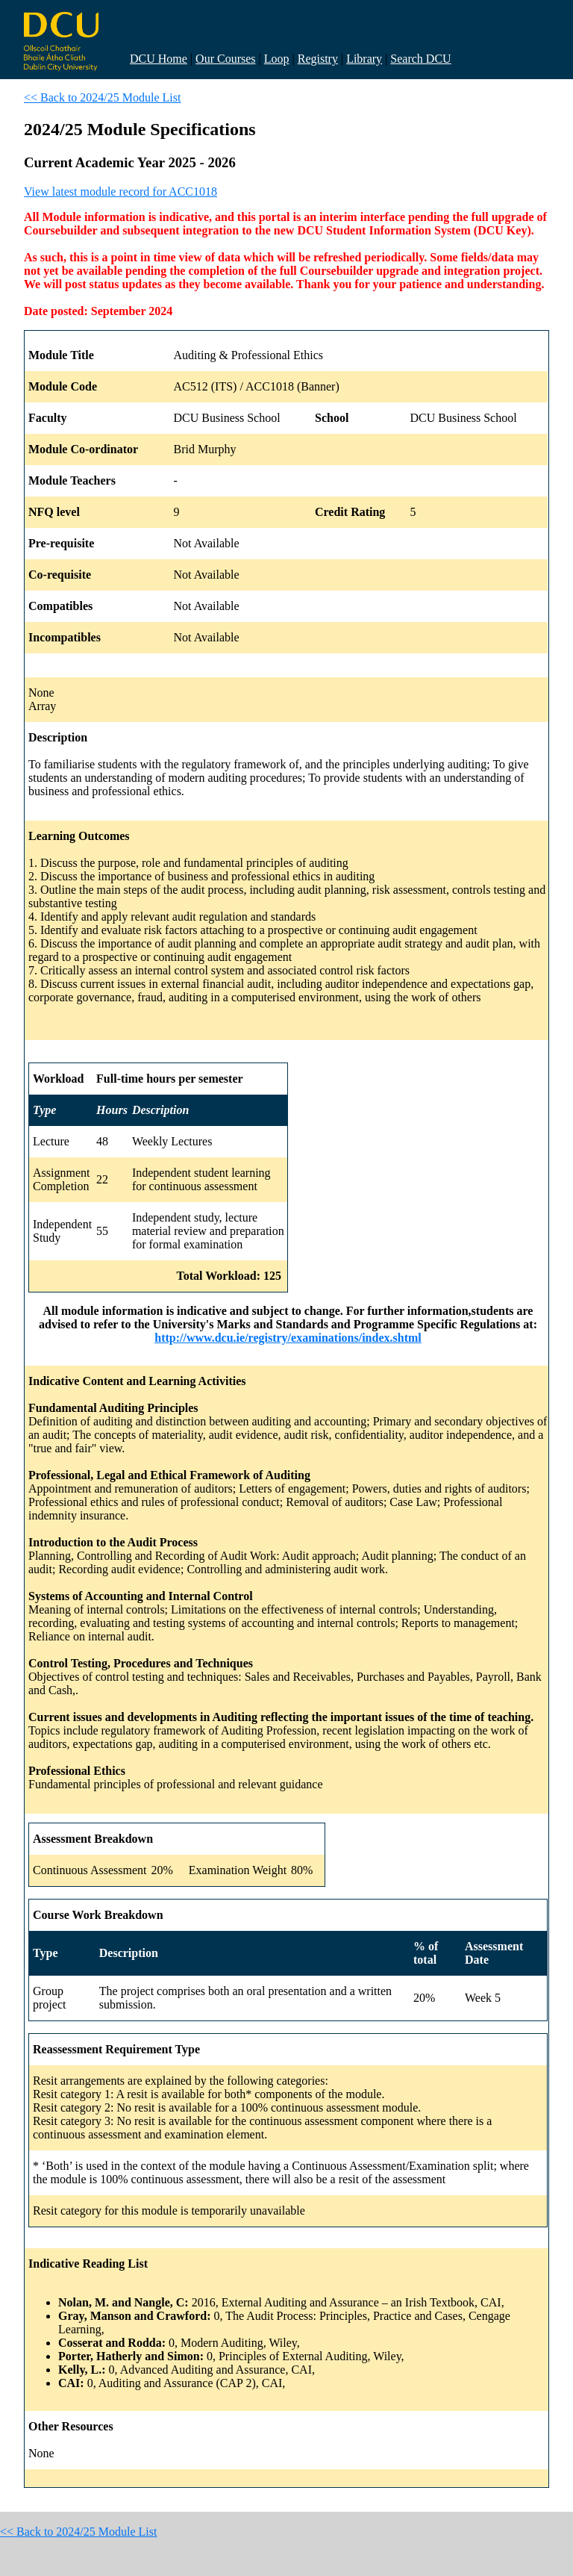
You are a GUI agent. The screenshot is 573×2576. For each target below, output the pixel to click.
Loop (276, 58)
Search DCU (420, 58)
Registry (318, 58)
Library (364, 58)
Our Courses (225, 58)
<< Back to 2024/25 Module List (102, 97)
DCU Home (158, 58)
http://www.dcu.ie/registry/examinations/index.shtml (288, 1337)
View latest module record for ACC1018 (120, 191)
